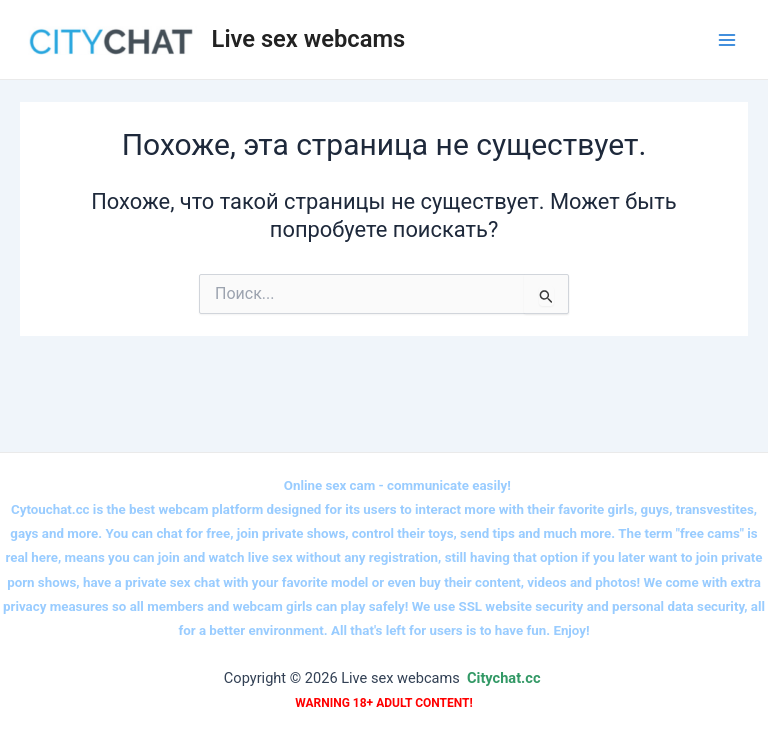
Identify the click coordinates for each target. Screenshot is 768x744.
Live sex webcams (309, 39)
